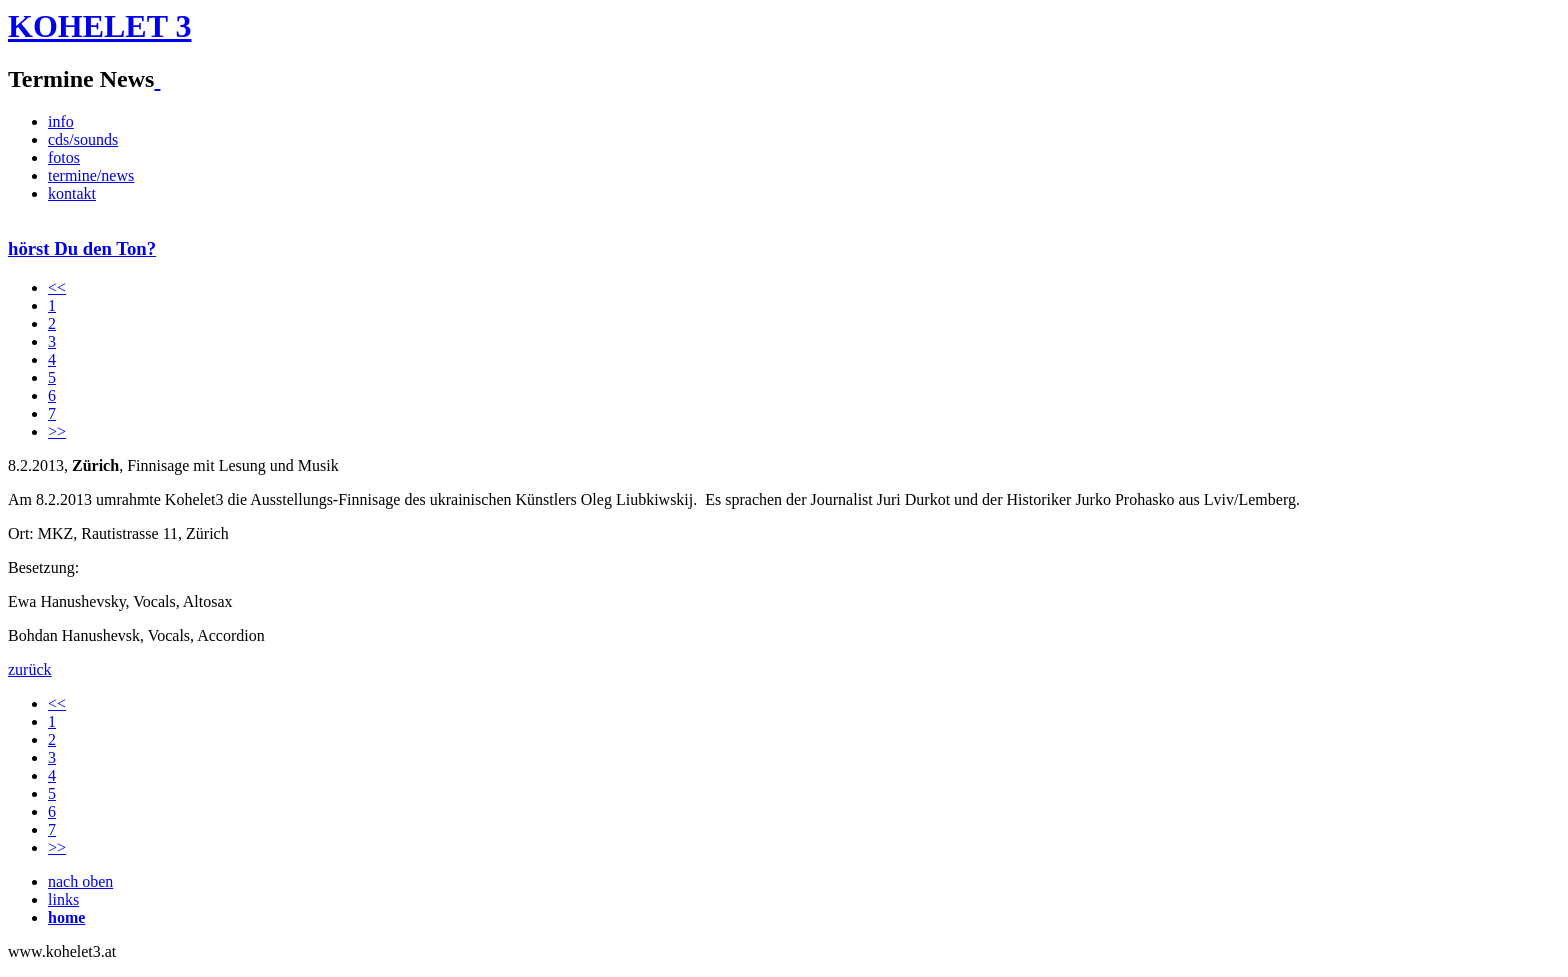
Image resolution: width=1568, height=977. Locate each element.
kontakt (72, 193)
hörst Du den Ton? (82, 248)
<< (57, 287)
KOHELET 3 (99, 26)
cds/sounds (83, 139)
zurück (30, 669)
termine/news (91, 175)
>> (57, 431)
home (66, 917)
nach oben (80, 881)
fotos (64, 157)
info (61, 121)
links (63, 899)
